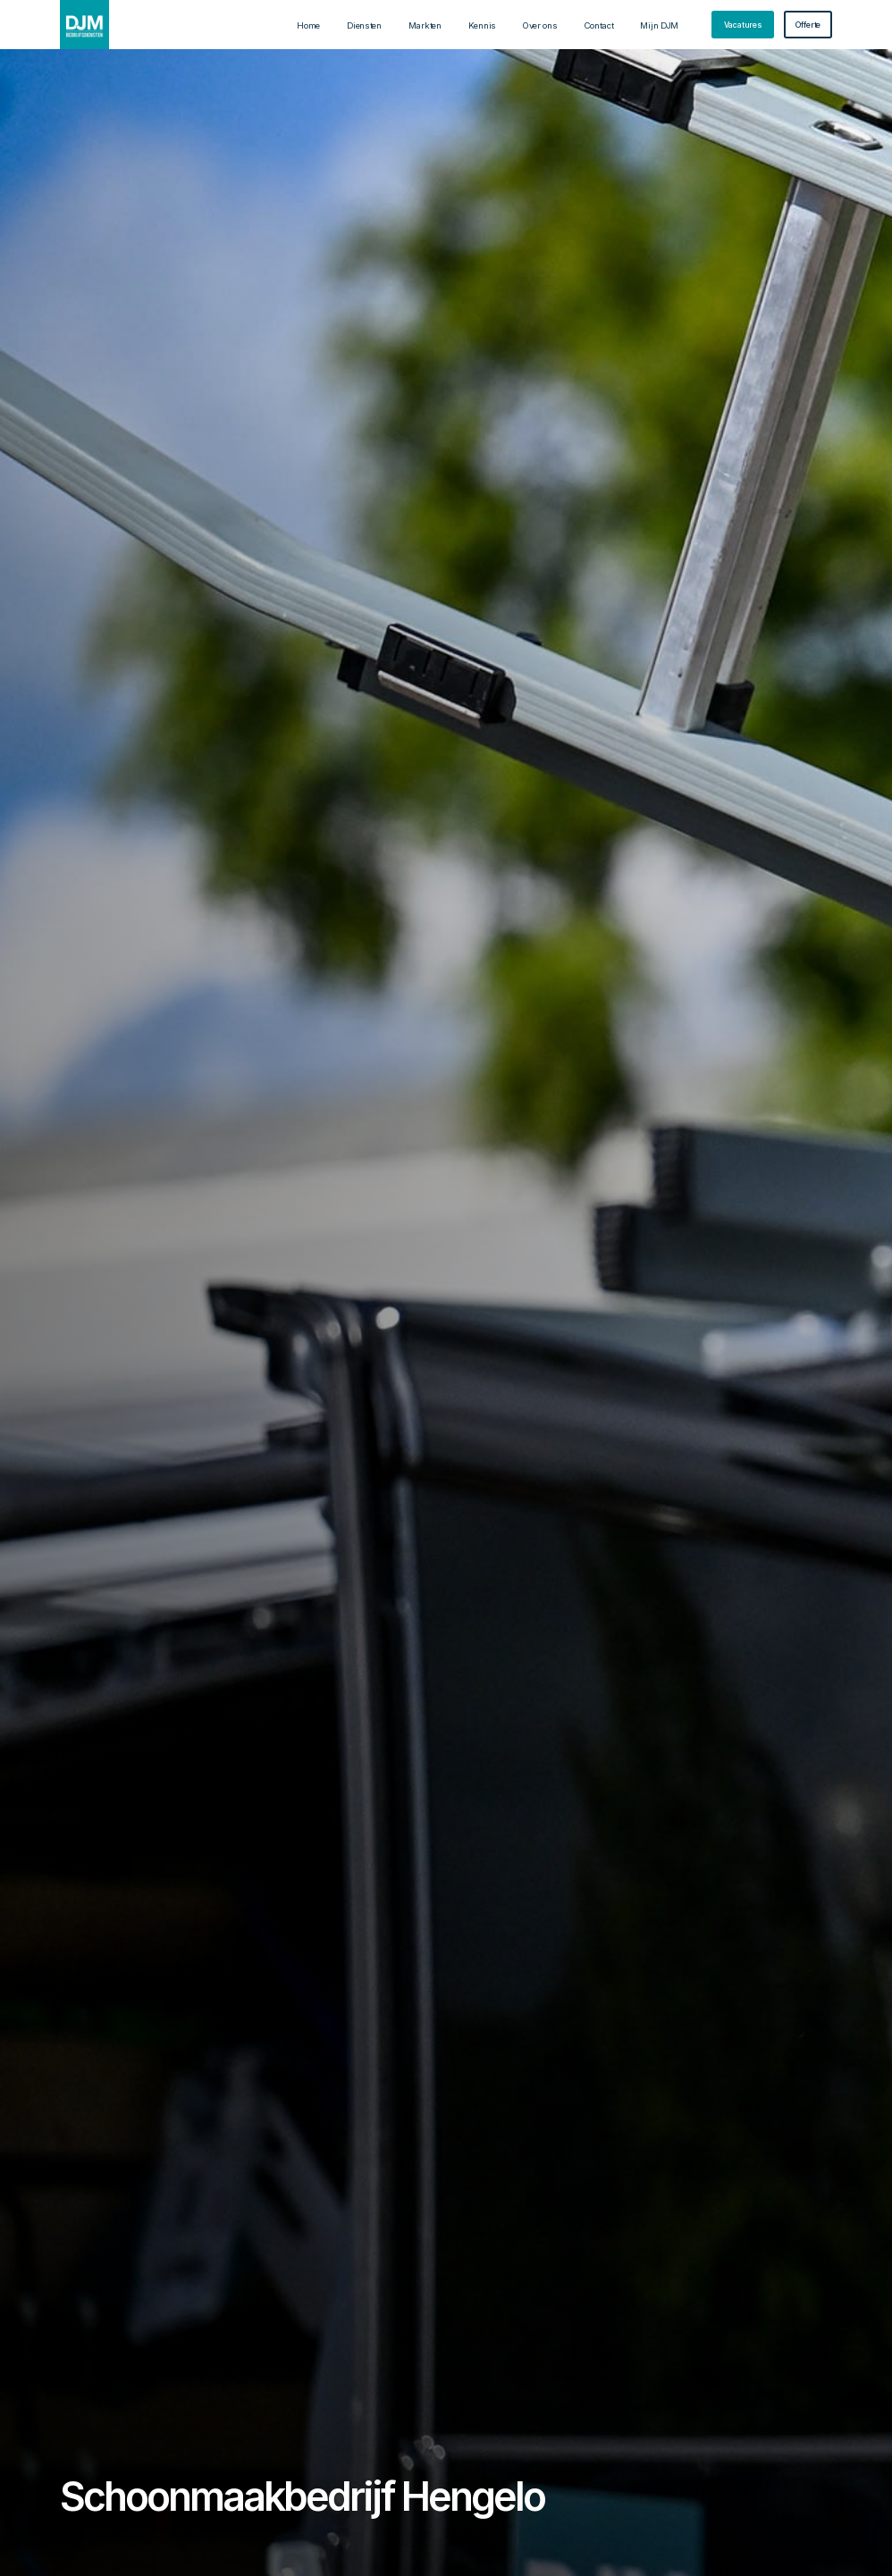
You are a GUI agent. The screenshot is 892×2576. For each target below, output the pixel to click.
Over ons (540, 25)
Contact (599, 25)
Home (308, 25)
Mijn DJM (659, 25)
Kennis (482, 25)
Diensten (364, 25)
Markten (425, 25)
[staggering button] (742, 24)
